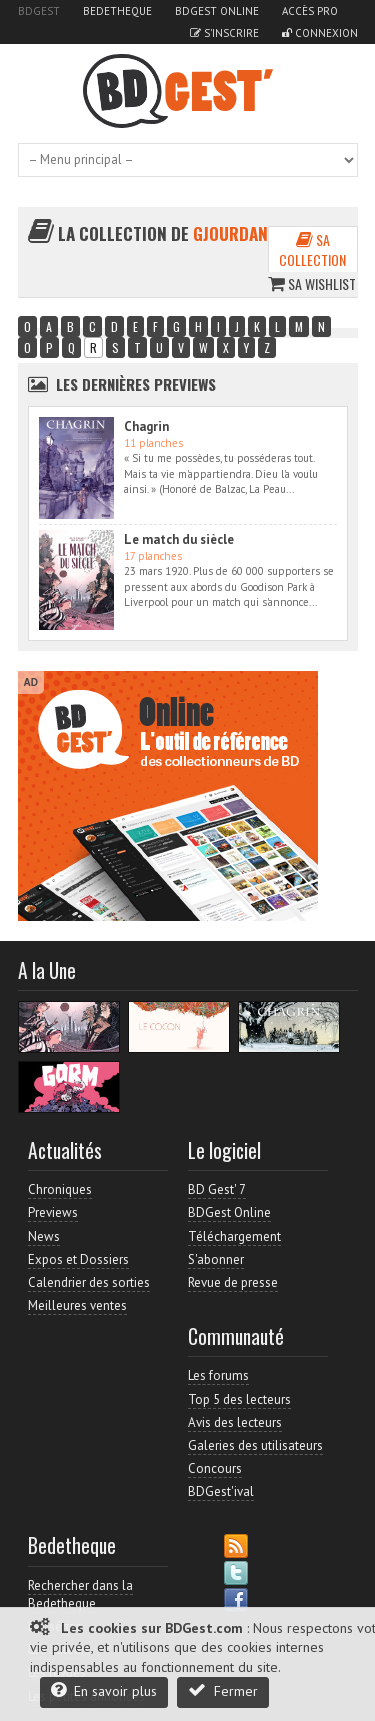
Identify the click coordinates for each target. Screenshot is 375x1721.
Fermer (223, 1690)
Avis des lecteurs (235, 1422)
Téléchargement (234, 1236)
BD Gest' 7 (217, 1189)
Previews (53, 1212)
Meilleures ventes (77, 1305)
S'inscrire (224, 33)
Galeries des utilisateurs (255, 1445)
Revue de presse (233, 1282)
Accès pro (310, 11)
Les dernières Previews (136, 384)
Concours (215, 1468)
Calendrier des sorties (89, 1282)
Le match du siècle (179, 539)
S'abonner (216, 1259)
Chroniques (60, 1189)
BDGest (39, 11)
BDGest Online (217, 11)
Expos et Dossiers (78, 1259)
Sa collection (312, 249)
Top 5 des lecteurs (239, 1399)
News (44, 1236)
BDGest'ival (221, 1491)
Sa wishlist (312, 283)
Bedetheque (117, 11)
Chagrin (146, 426)
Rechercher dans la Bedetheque (80, 1594)
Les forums (218, 1375)
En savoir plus (104, 1690)
